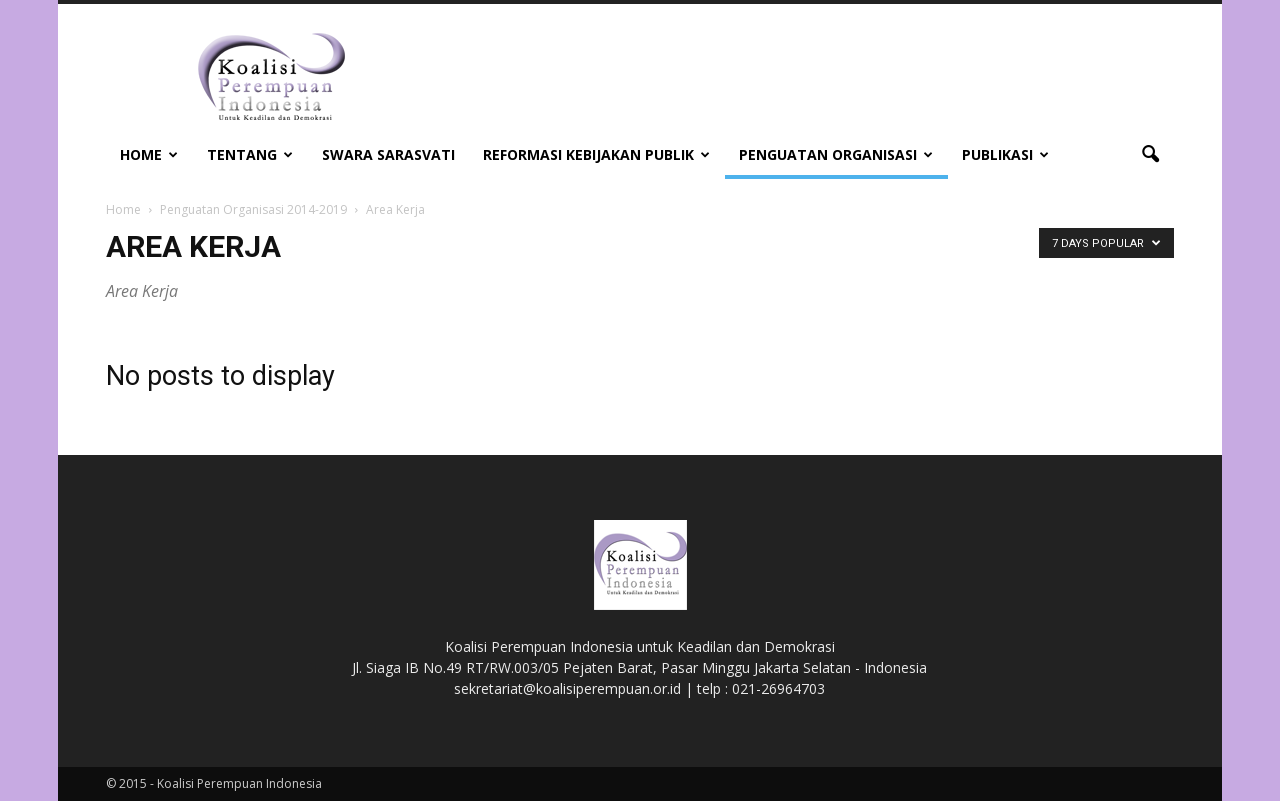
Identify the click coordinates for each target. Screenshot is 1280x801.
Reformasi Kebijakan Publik (596, 154)
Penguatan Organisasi (836, 154)
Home (149, 154)
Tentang (250, 154)
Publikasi (1005, 154)
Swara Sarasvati (388, 154)
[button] (1150, 155)
